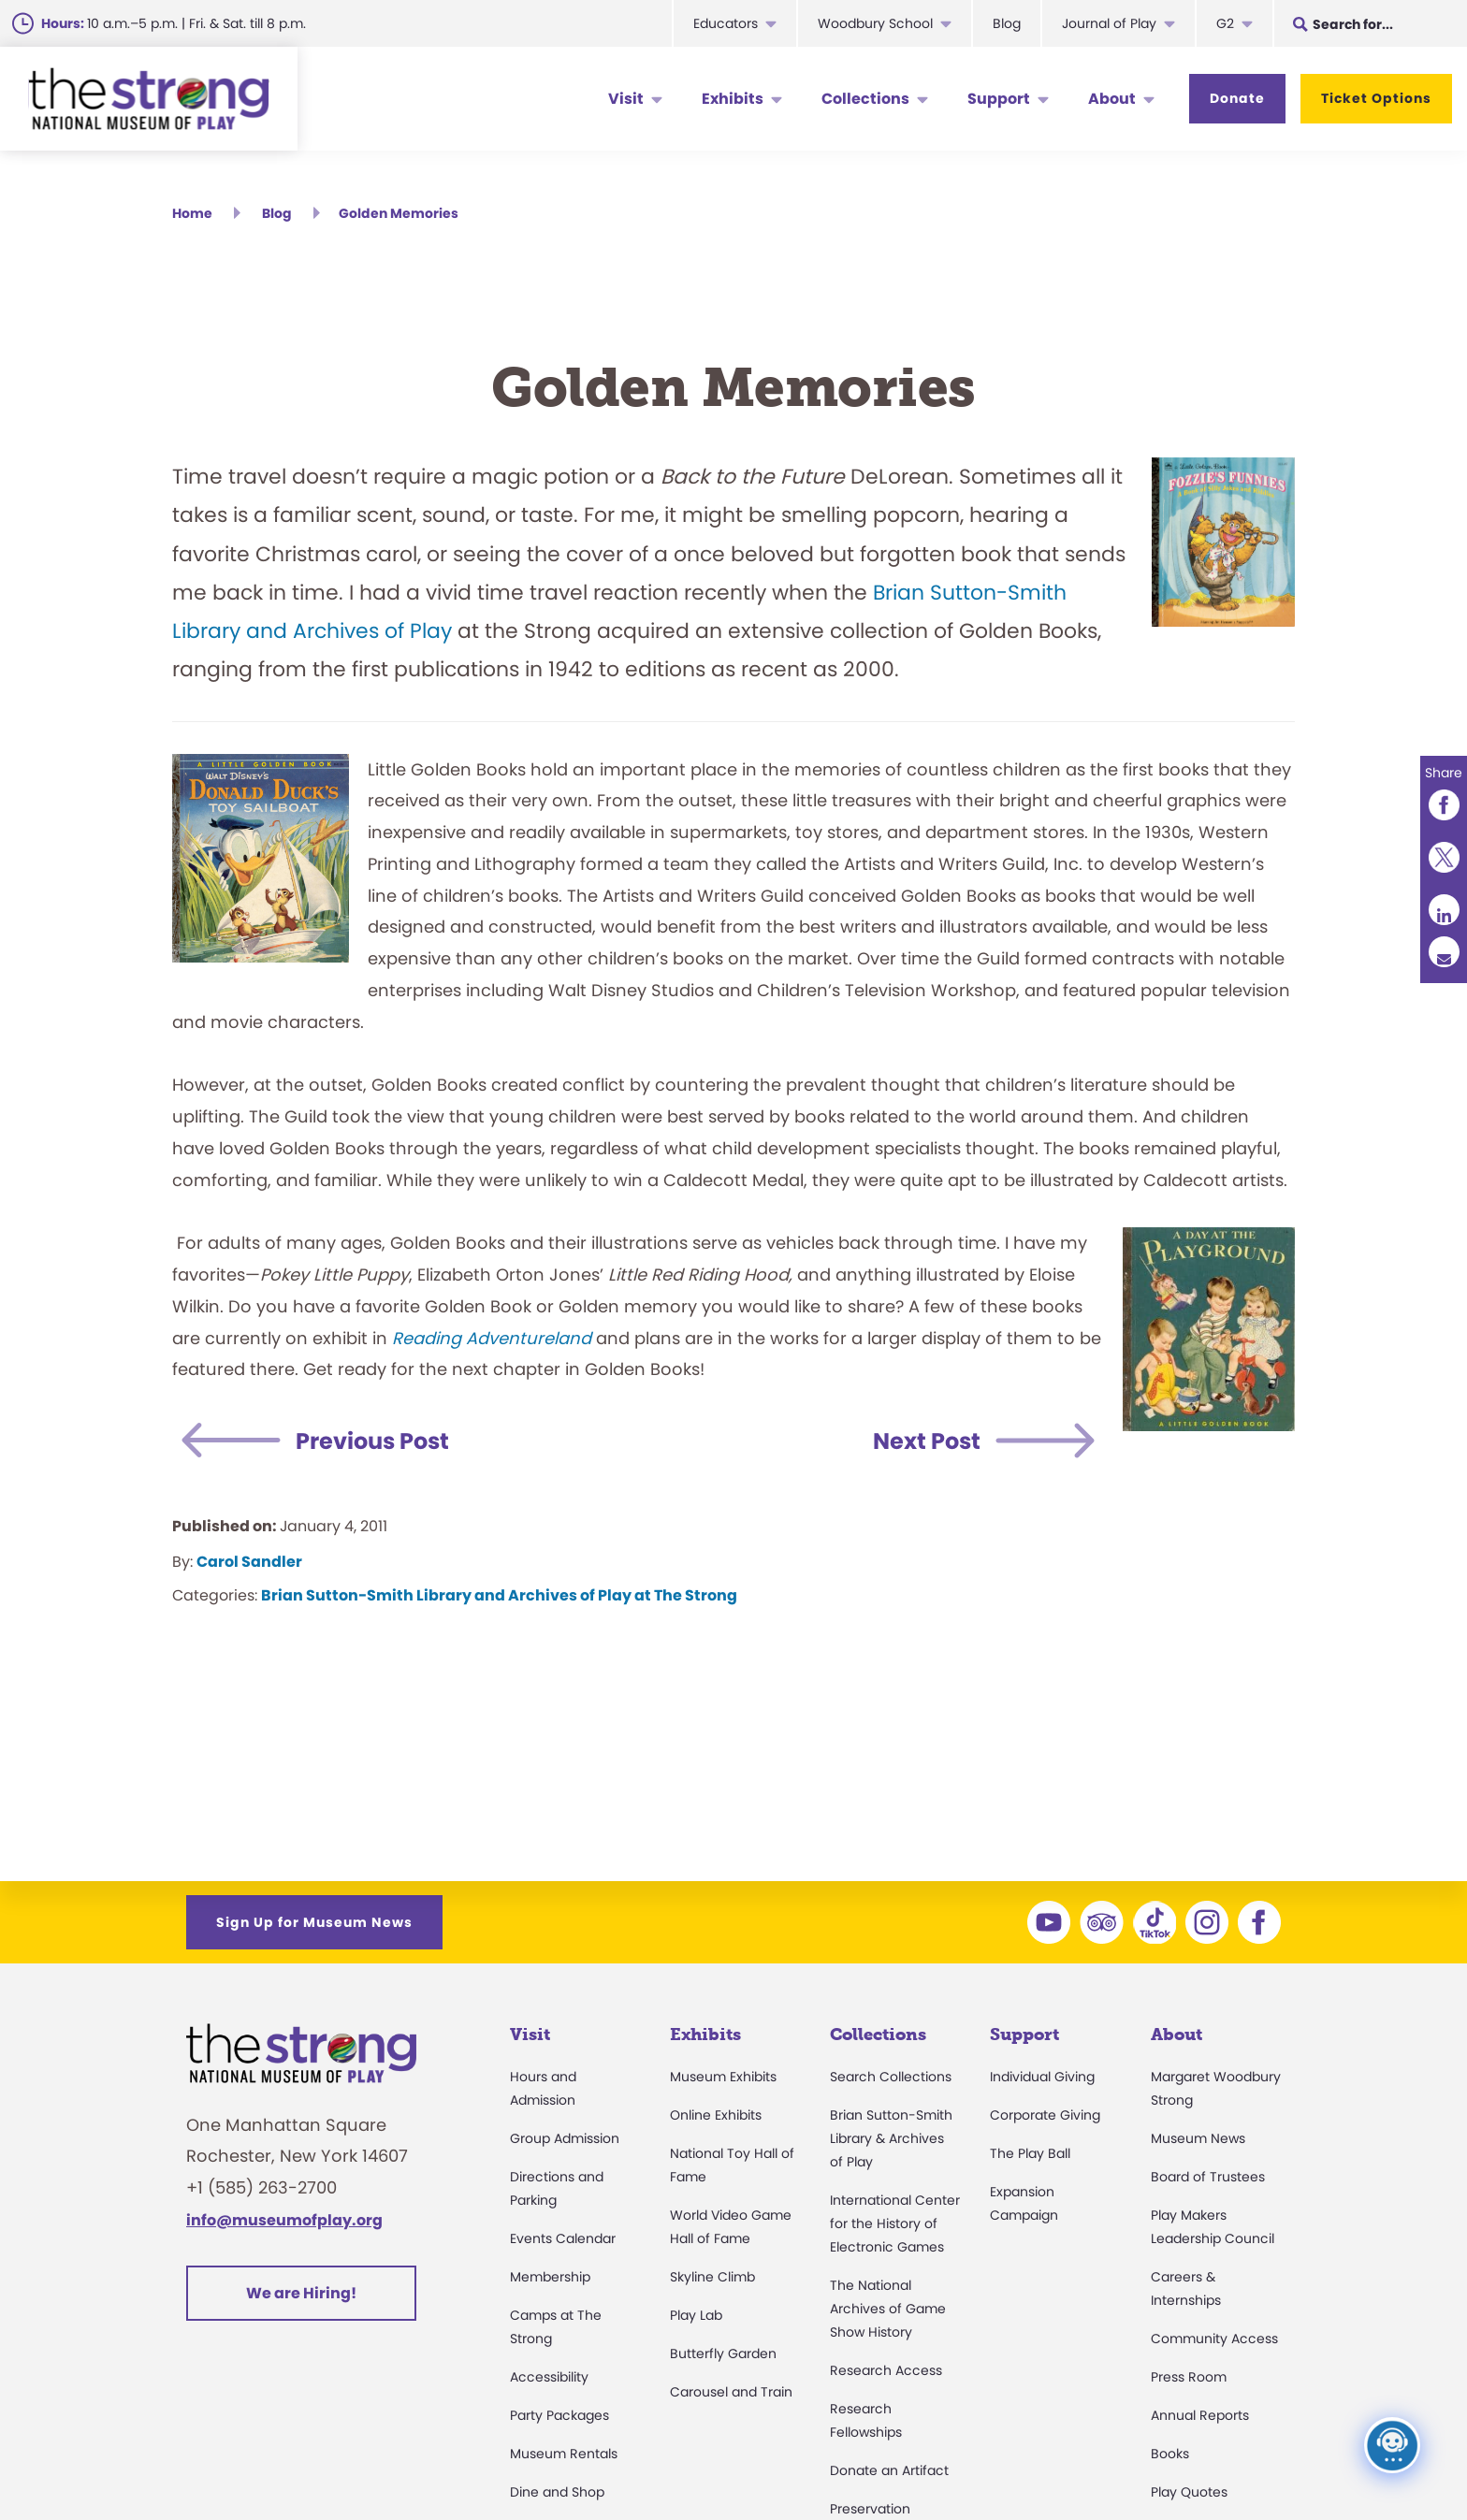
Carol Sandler (249, 1561)
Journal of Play (1109, 23)
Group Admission (564, 2138)
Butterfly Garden (723, 2353)
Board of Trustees (1208, 2176)
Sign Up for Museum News (314, 1922)
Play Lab (696, 2315)
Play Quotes (1189, 2492)
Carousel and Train (731, 2391)
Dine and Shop (557, 2492)
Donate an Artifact (889, 2470)
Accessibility (549, 2377)
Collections (865, 98)
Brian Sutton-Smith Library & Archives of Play (891, 2138)
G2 (1225, 23)
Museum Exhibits (723, 2076)
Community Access (1214, 2338)
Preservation (870, 2508)
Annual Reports (1200, 2415)
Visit (626, 98)
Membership (550, 2276)
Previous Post (372, 1441)
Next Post (926, 1441)
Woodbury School (875, 23)
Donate (1237, 98)
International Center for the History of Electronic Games (895, 2223)
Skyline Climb (712, 2276)
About (1112, 98)
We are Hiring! (301, 2293)
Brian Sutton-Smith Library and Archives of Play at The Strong (499, 1595)
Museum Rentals (563, 2453)
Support (998, 98)
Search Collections (890, 2076)
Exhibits (732, 98)
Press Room (1189, 2377)
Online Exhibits (716, 2115)
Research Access (886, 2370)
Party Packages (559, 2415)
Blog (1007, 23)
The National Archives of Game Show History (888, 2308)
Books (1170, 2453)
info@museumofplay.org (284, 2220)
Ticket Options (1376, 98)
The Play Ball (1030, 2153)
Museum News (1198, 2138)
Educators (725, 23)
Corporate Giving (1045, 2115)
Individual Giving (1042, 2076)
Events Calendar (563, 2238)
